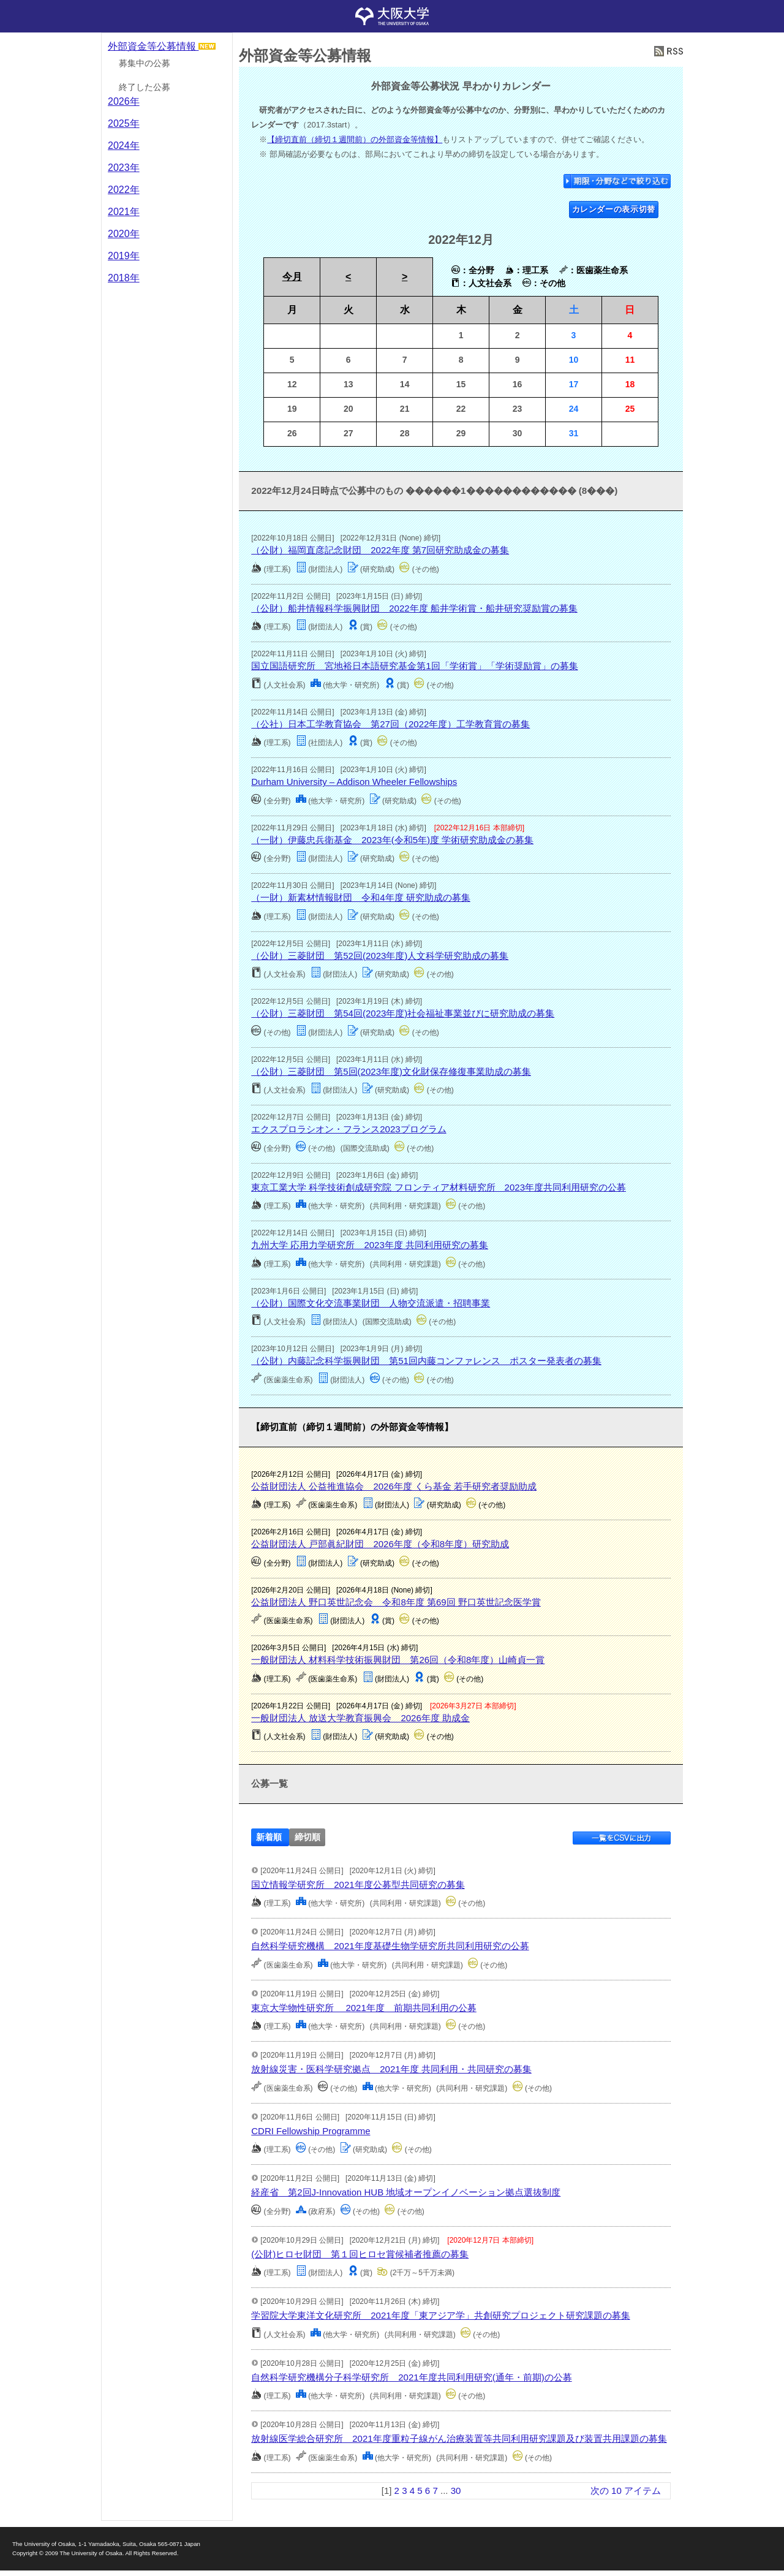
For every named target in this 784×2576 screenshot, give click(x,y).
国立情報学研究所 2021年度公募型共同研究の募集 (357, 1884)
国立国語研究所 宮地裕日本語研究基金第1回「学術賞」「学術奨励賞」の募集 (414, 666)
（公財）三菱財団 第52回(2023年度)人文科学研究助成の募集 (379, 955)
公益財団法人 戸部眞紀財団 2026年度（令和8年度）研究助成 (380, 1544)
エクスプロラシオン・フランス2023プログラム (348, 1129)
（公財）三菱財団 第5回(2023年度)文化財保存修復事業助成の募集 (391, 1071)
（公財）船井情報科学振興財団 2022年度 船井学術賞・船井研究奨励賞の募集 (414, 608)
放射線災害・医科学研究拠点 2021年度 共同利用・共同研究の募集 (391, 2069)
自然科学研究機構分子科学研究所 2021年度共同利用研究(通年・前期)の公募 (411, 2377)
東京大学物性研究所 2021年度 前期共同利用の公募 (364, 2007)
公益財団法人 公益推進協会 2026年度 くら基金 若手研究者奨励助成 (394, 1486)
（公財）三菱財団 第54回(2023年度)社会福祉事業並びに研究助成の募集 (402, 1013)
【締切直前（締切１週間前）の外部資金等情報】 (354, 139)
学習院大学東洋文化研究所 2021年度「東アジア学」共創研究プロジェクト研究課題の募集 (440, 2315)
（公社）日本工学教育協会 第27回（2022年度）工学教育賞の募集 (390, 724)
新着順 (269, 1837)
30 (456, 2490)
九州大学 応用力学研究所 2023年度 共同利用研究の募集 (369, 1245)
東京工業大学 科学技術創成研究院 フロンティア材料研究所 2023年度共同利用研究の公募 (438, 1187)
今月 (292, 276)
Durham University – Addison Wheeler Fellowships (354, 781)
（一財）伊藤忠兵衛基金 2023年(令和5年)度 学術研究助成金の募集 (392, 840)
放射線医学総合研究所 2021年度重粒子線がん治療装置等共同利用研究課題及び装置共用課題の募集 (458, 2438)
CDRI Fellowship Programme (310, 2131)
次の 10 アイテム (625, 2490)
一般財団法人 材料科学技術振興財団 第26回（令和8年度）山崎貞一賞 (398, 1659)
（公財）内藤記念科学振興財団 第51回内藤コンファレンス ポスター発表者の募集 (426, 1360)
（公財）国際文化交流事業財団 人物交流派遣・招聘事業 (370, 1303)
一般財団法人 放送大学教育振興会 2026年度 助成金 (360, 1718)
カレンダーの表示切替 (614, 209)
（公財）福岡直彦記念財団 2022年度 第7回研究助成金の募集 (380, 550)
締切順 (307, 1837)
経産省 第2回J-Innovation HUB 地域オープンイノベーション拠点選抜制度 (405, 2192)
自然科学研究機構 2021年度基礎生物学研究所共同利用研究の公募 (390, 1946)
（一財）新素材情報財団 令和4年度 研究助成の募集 (360, 897)
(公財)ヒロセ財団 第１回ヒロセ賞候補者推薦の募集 (360, 2254)
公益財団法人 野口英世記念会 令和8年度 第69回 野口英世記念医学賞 (396, 1602)
